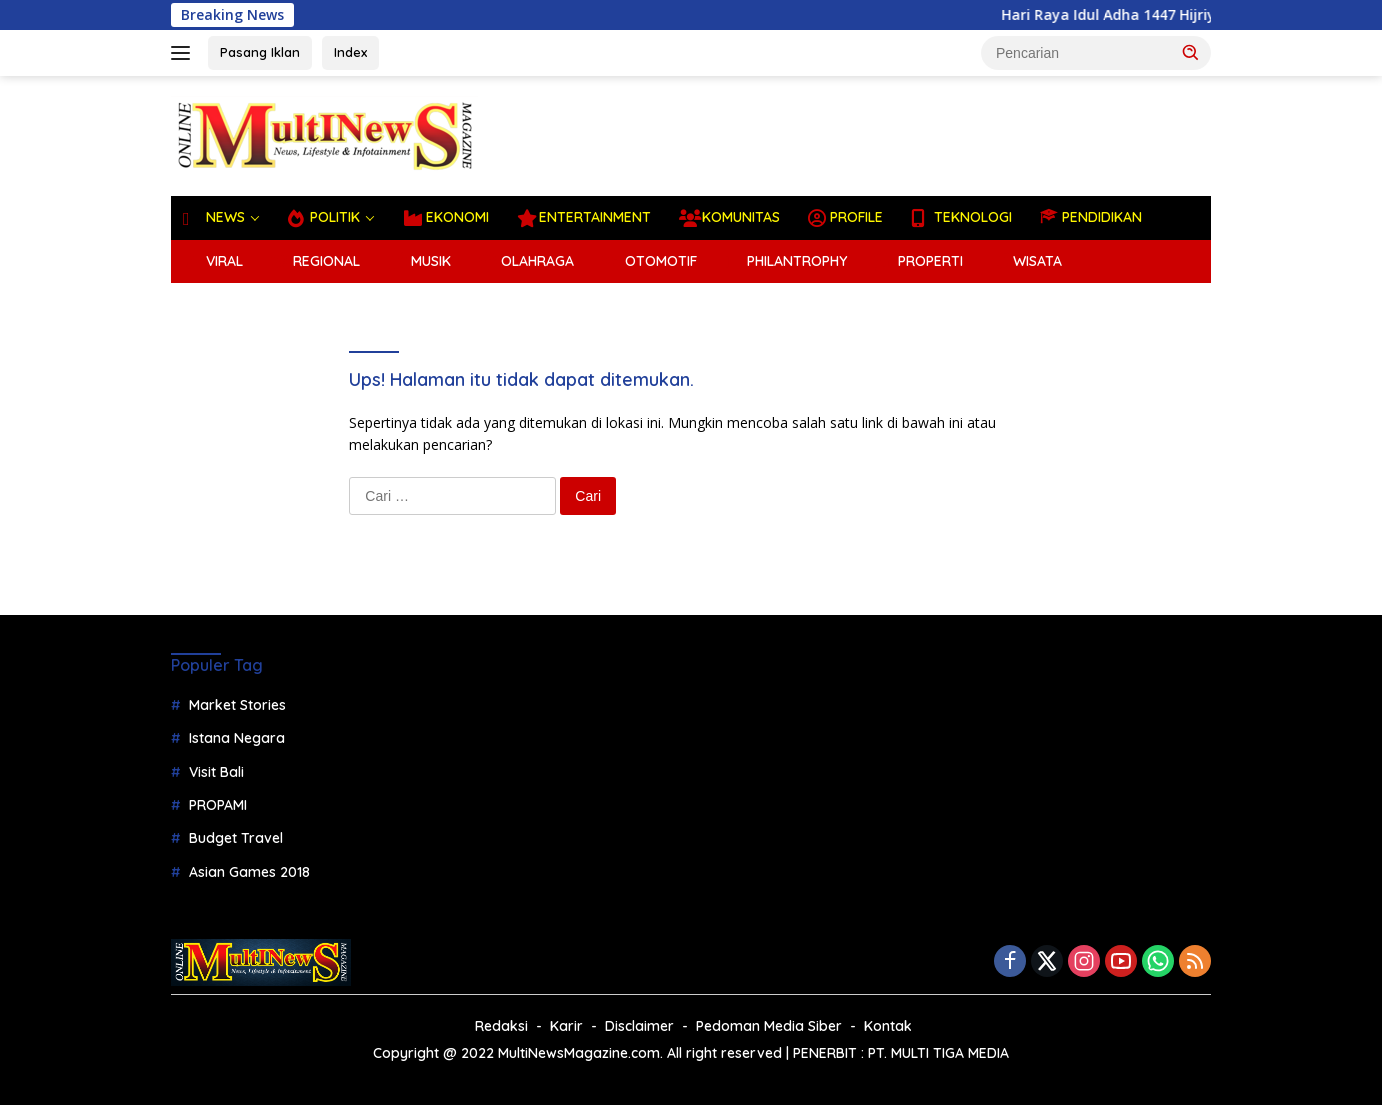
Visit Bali (216, 772)
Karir (566, 1026)
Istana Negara (237, 738)
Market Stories (237, 705)
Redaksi (501, 1026)
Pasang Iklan (260, 52)
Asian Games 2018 (249, 872)
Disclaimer (639, 1026)
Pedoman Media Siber (769, 1026)
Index (350, 52)
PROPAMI (218, 805)
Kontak (888, 1026)
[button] (1191, 52)
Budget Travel (236, 838)
